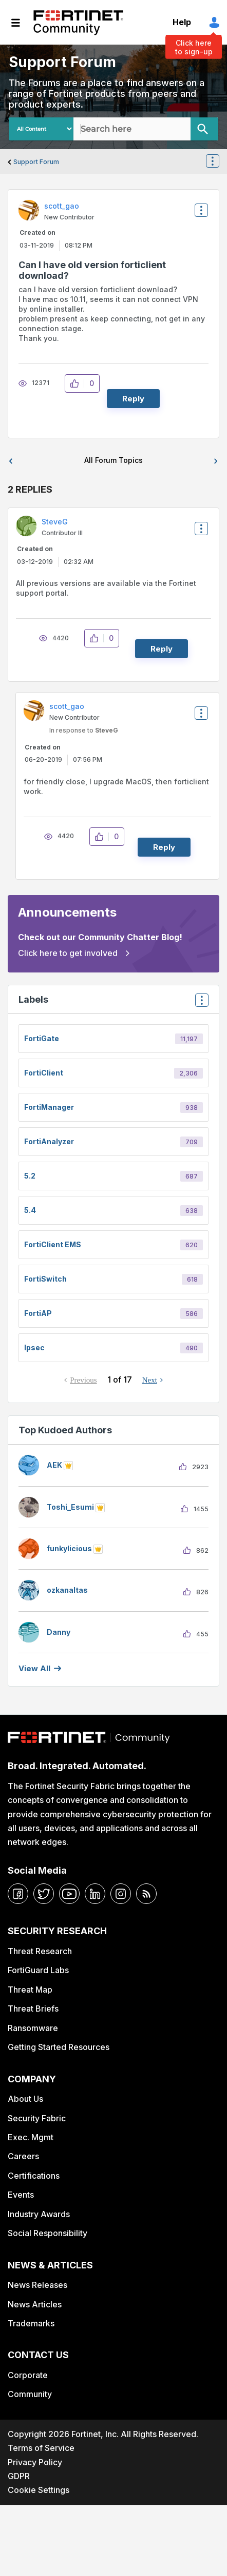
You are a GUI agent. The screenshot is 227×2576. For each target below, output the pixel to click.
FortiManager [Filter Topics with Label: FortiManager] (49, 1107)
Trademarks (31, 2323)
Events (21, 2194)
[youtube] (69, 1893)
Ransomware (33, 2028)
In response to (83, 730)
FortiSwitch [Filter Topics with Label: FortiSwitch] (45, 1278)
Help (182, 22)
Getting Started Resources (58, 2047)
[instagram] (120, 1893)
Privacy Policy (35, 2462)
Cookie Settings (38, 2490)
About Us (25, 2099)
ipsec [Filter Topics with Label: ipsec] (34, 1347)
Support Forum (36, 162)
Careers (23, 2156)
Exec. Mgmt (30, 2137)
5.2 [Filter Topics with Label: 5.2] (29, 1175)
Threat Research (40, 1951)
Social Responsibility (47, 2233)
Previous (83, 1380)
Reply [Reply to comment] (161, 649)
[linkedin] (95, 1893)
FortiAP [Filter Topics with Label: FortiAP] (38, 1313)
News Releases (37, 2285)
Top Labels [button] (199, 1003)
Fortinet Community (78, 22)
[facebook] (18, 1893)
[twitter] (43, 1893)
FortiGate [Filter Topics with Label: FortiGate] (41, 1038)
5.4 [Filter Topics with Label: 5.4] (30, 1210)
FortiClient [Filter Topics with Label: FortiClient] (43, 1072)
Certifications (34, 2176)
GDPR (19, 2476)
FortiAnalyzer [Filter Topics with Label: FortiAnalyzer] (49, 1141)
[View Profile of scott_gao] (61, 205)
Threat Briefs (33, 2008)
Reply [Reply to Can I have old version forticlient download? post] (133, 398)
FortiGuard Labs (38, 1970)
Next (149, 1380)
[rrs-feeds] (146, 1893)
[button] (77, 383)
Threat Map (30, 1989)
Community (30, 2394)
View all (34, 1668)
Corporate (28, 2375)
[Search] (204, 128)
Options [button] (218, 162)
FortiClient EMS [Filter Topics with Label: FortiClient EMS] (52, 1244)
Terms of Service (41, 2448)
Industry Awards (39, 2214)
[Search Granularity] (41, 128)
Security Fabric (37, 2118)
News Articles (35, 2304)
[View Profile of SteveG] (55, 521)
